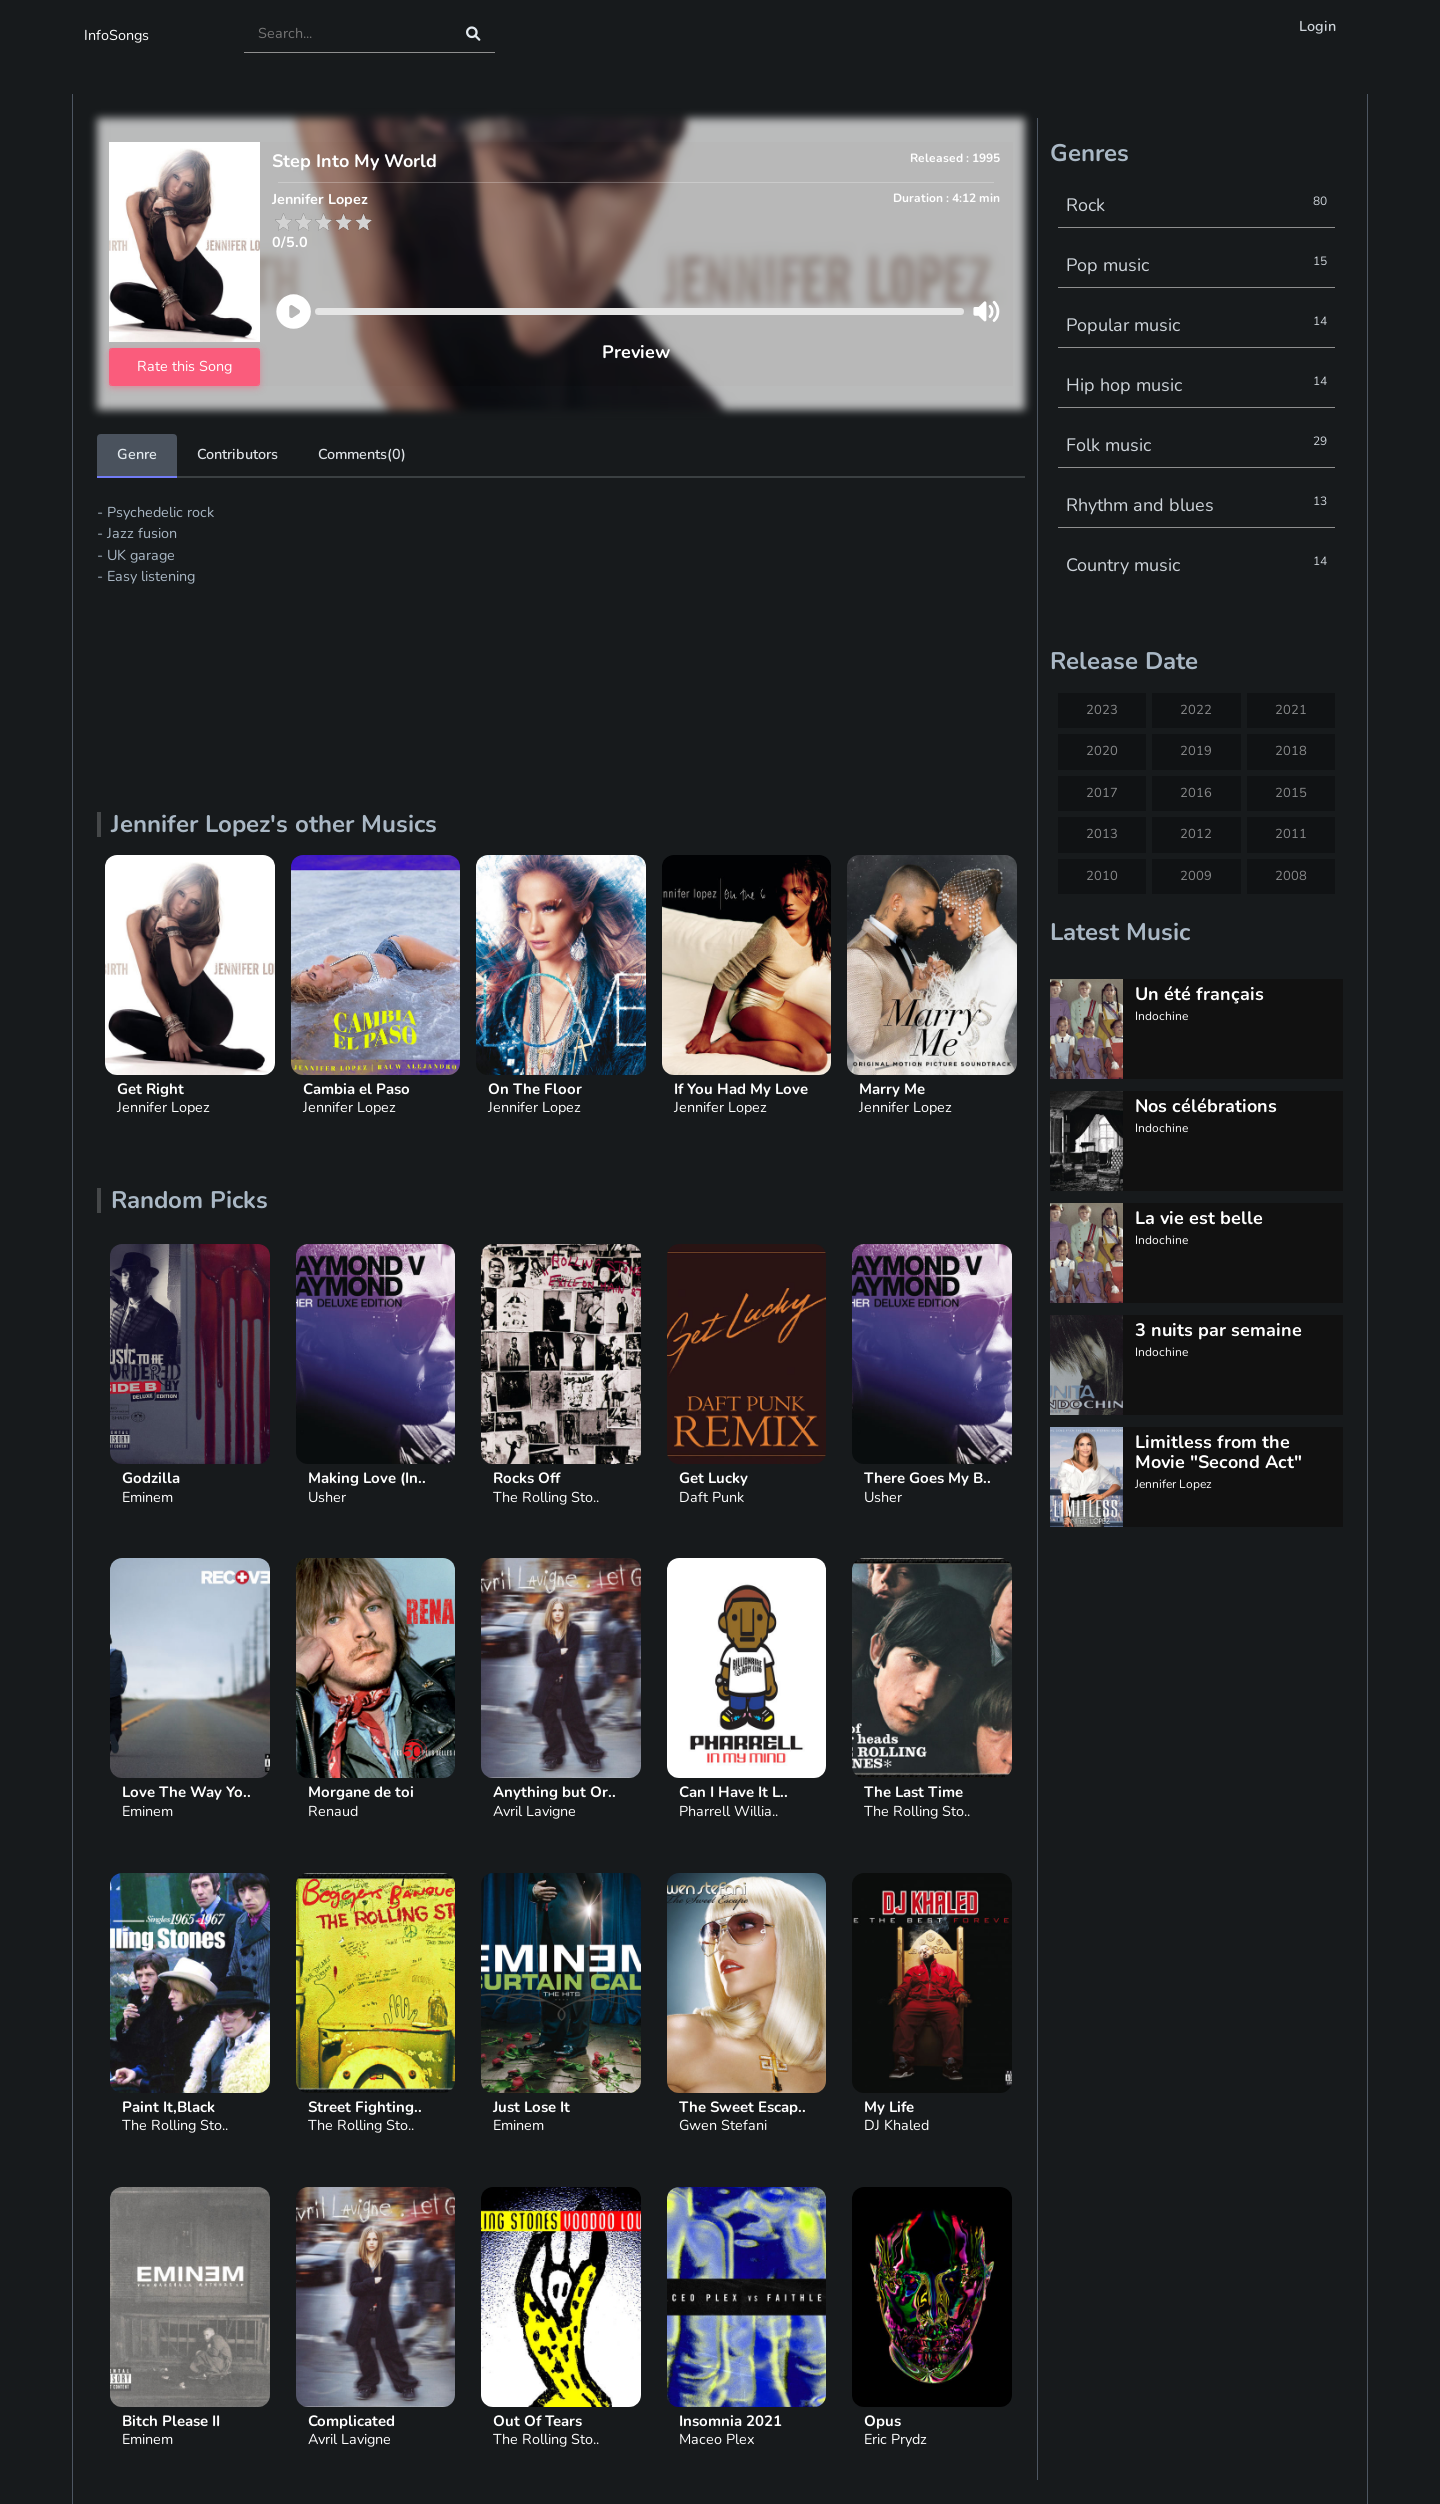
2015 (1291, 793)
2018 (1291, 751)
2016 (1196, 793)
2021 (1291, 710)
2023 (1102, 710)
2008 (1291, 876)
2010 (1102, 876)
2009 (1196, 876)
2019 (1196, 751)
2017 (1102, 793)
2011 (1291, 834)
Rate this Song (184, 366)
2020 (1102, 751)
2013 (1102, 834)
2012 (1196, 834)
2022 (1196, 710)
